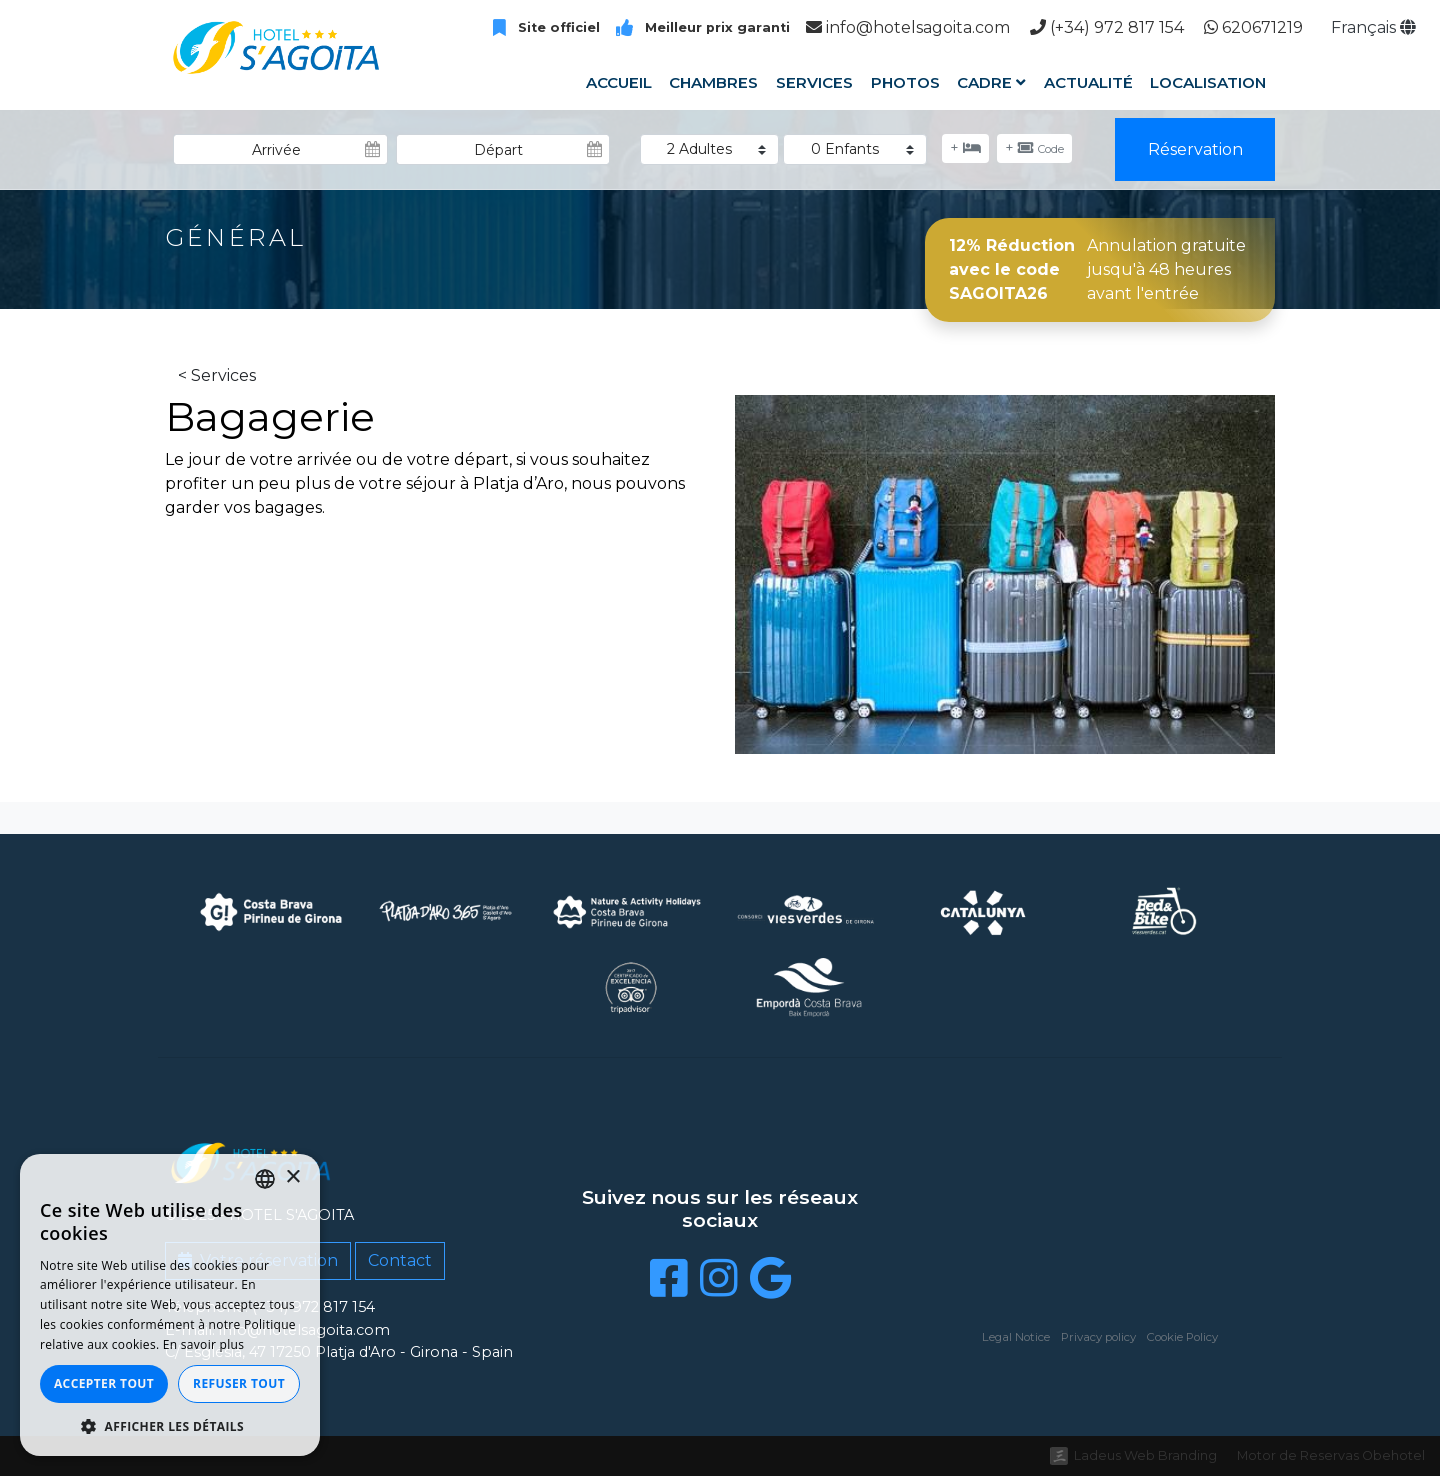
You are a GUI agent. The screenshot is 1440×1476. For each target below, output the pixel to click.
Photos (904, 82)
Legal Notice (1016, 1337)
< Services (217, 375)
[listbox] (265, 1179)
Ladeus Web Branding (1145, 1455)
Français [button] (1373, 27)
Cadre (991, 82)
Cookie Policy (1182, 1337)
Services (814, 82)
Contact (400, 1260)
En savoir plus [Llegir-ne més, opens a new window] (203, 1344)
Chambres (713, 82)
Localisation (1208, 82)
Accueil (619, 82)
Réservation (1195, 149)
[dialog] (170, 1305)
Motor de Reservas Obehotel (1331, 1455)
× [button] (292, 1177)
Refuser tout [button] (239, 1383)
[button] (170, 1426)
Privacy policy (1098, 1337)
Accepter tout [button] (104, 1383)
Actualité (1088, 82)
